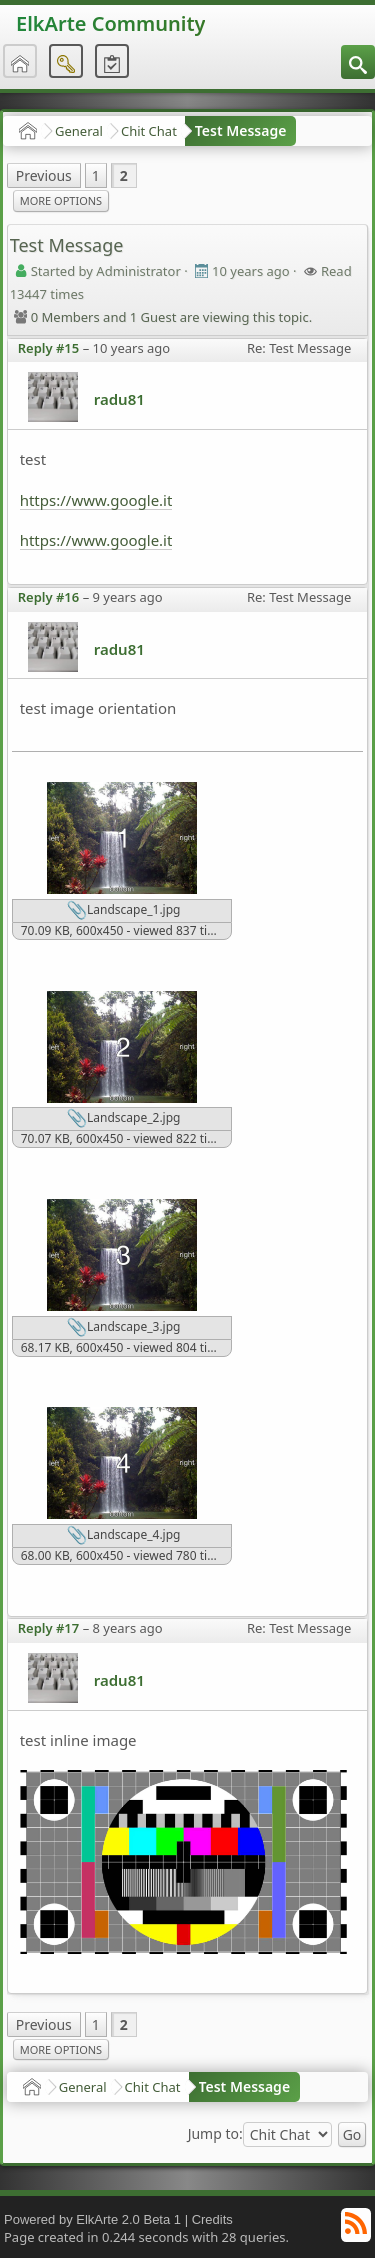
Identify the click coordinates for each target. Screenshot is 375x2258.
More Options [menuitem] (61, 200)
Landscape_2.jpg (124, 1119)
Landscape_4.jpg (124, 1536)
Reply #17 (49, 1628)
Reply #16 (49, 597)
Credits (212, 2219)
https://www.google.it (96, 500)
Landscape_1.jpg (124, 911)
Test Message (241, 130)
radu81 (119, 399)
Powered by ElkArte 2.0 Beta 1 (92, 2219)
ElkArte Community (110, 23)
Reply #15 (49, 348)
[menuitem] (358, 62)
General (79, 131)
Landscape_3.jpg (124, 1328)
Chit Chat (149, 131)
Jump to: (215, 2134)
